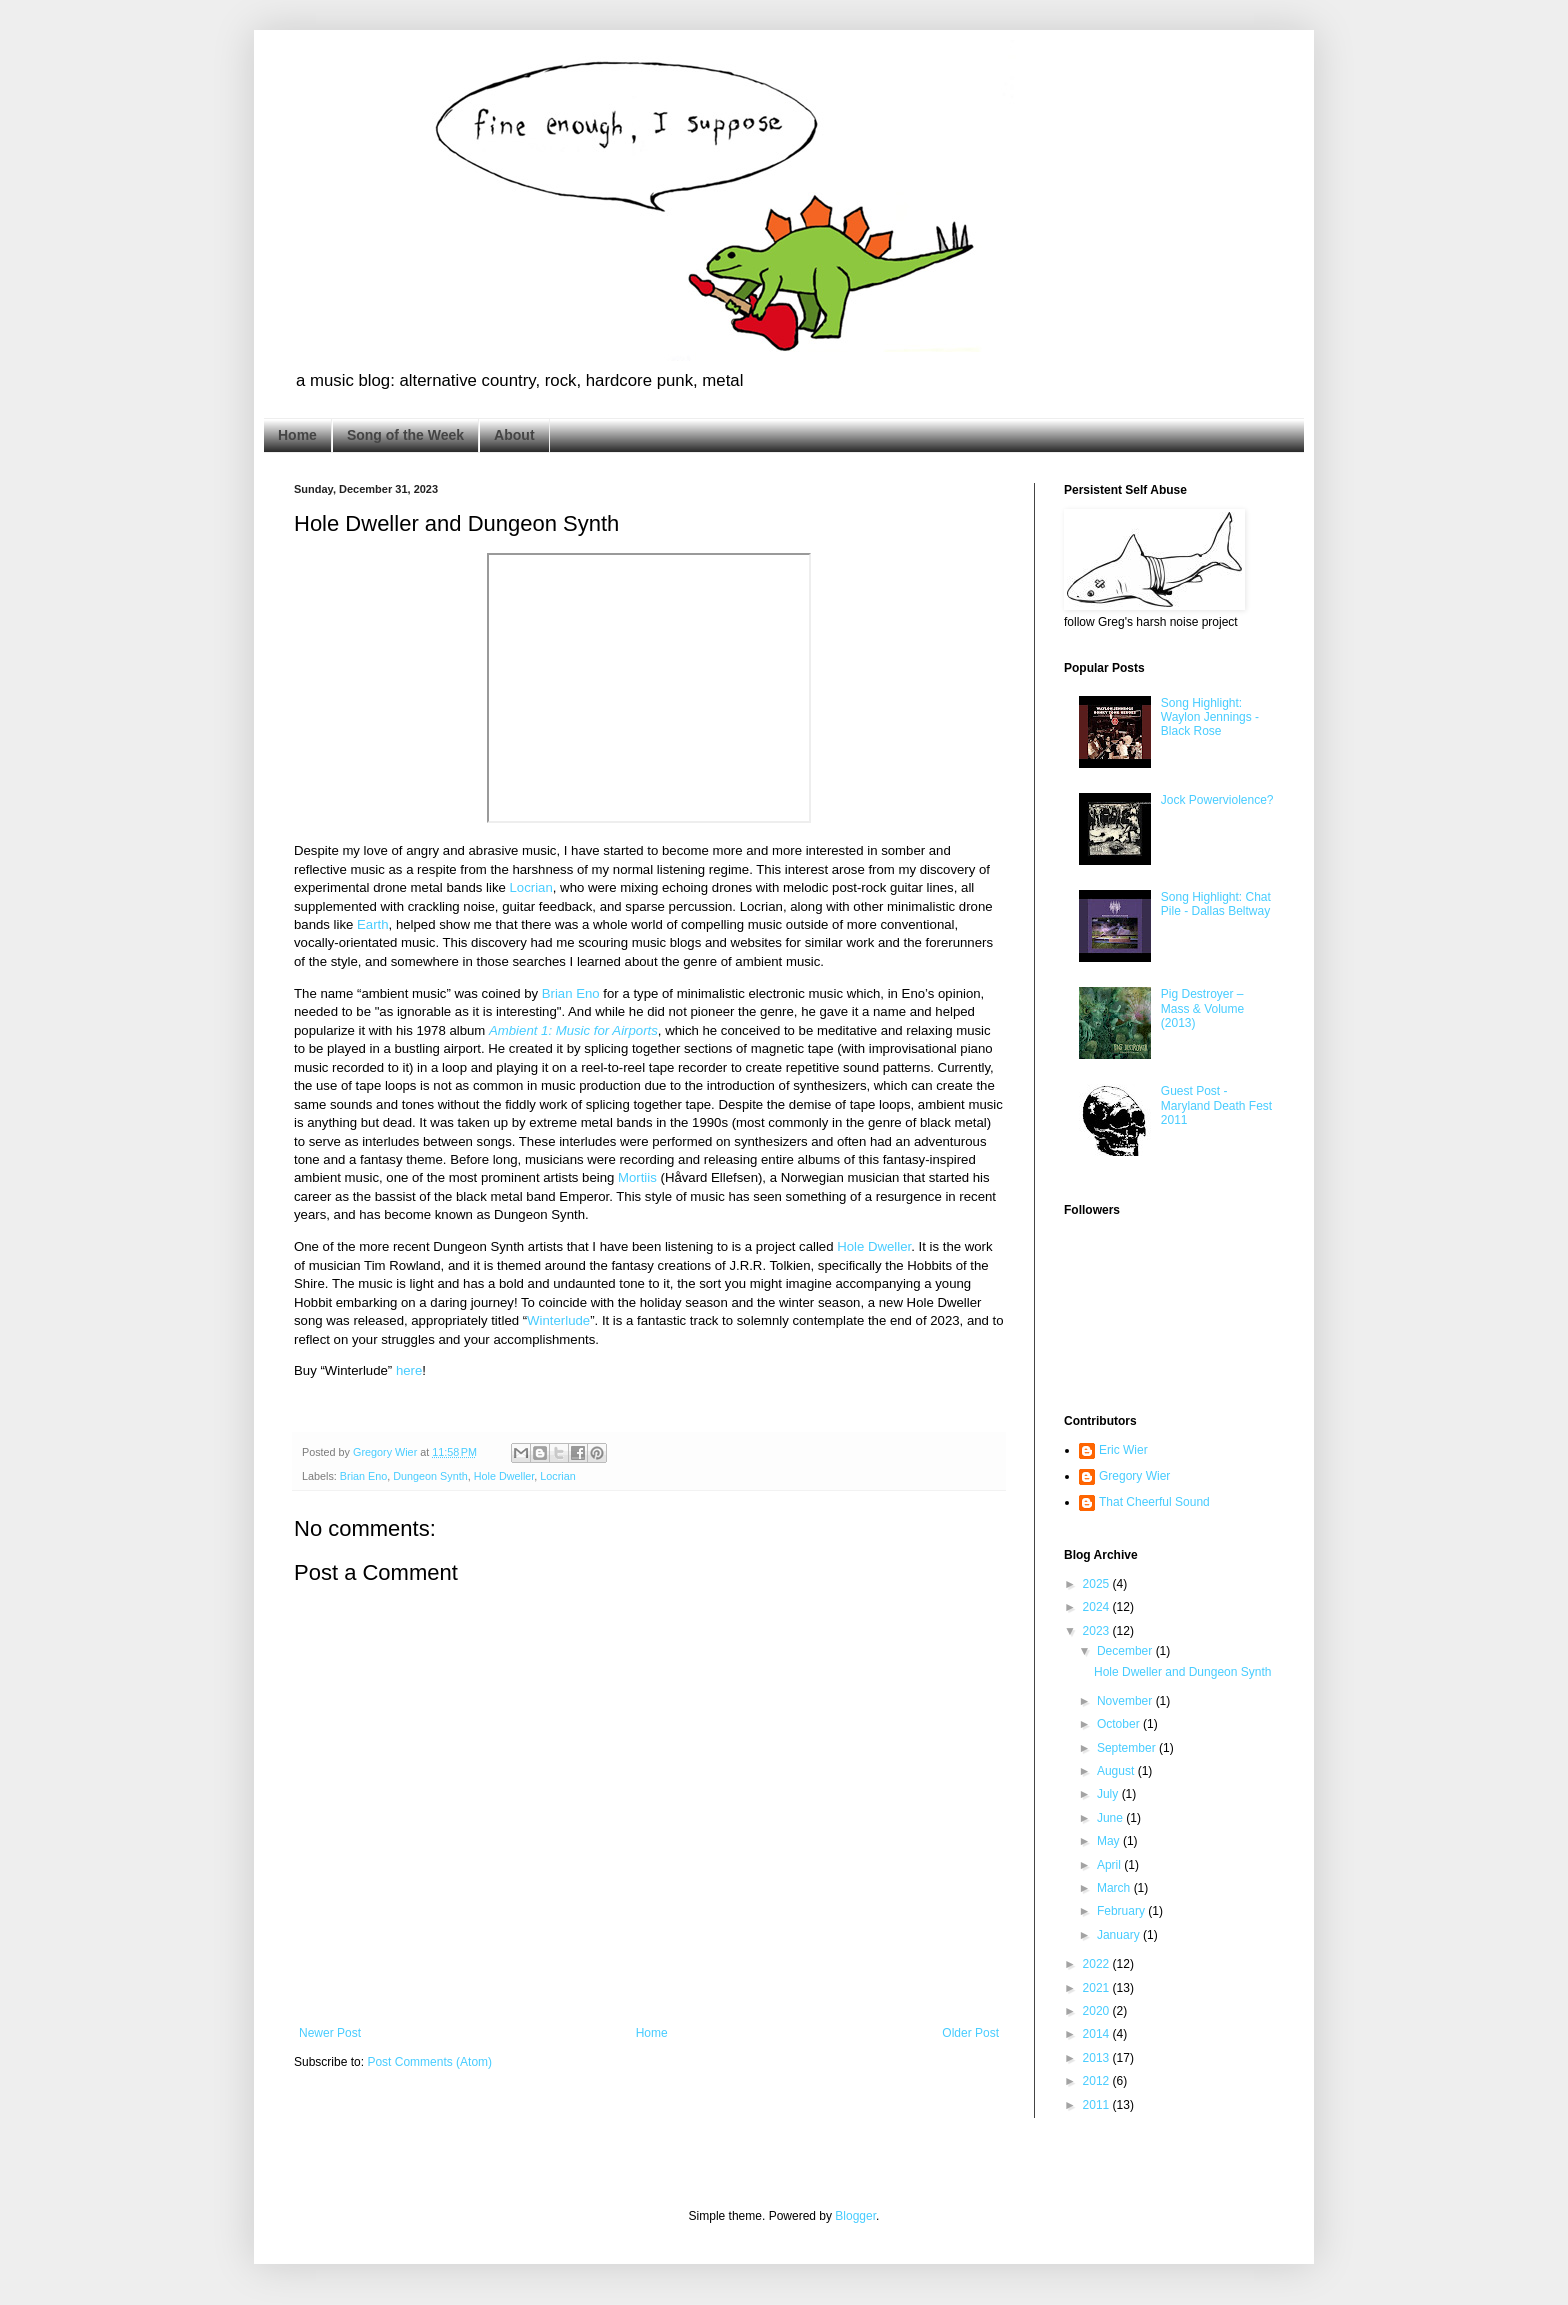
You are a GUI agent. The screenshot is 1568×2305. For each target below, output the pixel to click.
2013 (1098, 2058)
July (1109, 1794)
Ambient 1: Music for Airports (573, 1030)
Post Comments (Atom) (429, 2062)
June (1111, 1818)
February (1122, 1911)
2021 (1098, 1988)
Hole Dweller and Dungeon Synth (1182, 1672)
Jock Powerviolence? (1217, 800)
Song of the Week (405, 435)
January (1120, 1935)
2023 (1098, 1631)
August (1117, 1771)
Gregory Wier (1134, 1476)
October (1120, 1724)
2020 (1098, 2011)
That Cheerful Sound (1154, 1502)
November (1126, 1701)
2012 (1098, 2081)
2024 (1098, 1607)
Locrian (531, 887)
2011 (1098, 2105)
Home (297, 435)
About (514, 435)
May (1110, 1841)
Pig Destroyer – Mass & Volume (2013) (1202, 1008)
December (1126, 1651)
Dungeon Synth (430, 1476)
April (1110, 1865)
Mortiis (637, 1177)
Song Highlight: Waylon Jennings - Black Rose (1210, 717)
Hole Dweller (874, 1246)
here (409, 1370)
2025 (1098, 1584)
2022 (1098, 1964)
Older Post (970, 2033)
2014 (1098, 2034)
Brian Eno (571, 993)
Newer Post (330, 2033)
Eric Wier (1123, 1450)
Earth (373, 924)
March (1115, 1888)
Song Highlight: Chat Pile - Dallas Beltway (1216, 904)
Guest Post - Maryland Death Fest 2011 (1216, 1105)
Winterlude (558, 1320)
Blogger (855, 2216)
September (1128, 1748)
